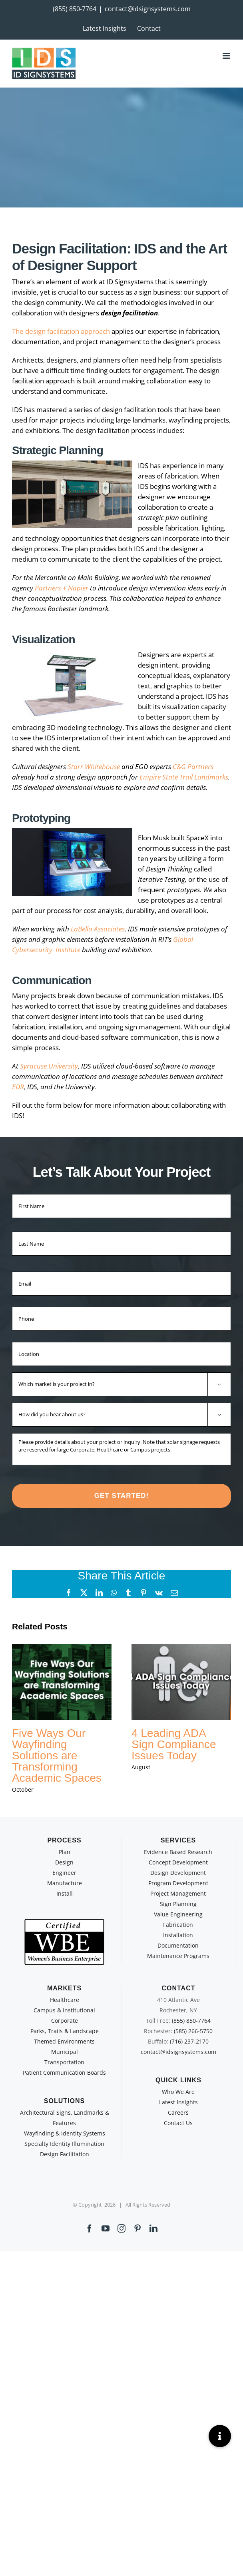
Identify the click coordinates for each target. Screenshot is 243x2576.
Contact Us (178, 2123)
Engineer (64, 1872)
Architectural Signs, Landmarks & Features (64, 2118)
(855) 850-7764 (74, 8)
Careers (178, 2112)
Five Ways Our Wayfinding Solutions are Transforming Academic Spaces (57, 1755)
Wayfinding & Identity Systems (64, 2133)
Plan (64, 1852)
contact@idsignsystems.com (148, 8)
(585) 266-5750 (193, 2031)
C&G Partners (193, 766)
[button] (220, 2436)
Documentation (178, 1945)
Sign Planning (178, 1904)
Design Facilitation (64, 2154)
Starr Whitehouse (94, 766)
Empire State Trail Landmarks (183, 777)
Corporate (64, 2020)
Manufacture (64, 1883)
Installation (178, 1935)
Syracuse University (49, 1066)
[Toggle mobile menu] (227, 56)
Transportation (64, 2062)
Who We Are (178, 2091)
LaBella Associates (98, 928)
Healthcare (64, 2000)
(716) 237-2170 (189, 2041)
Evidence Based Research (178, 1852)
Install (64, 1893)
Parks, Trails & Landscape (64, 2031)
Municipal (64, 2052)
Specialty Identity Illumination (64, 2143)
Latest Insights (178, 2102)
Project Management (178, 1893)
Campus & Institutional (64, 2010)
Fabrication (178, 1924)
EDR (18, 1086)
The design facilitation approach (61, 331)
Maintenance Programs (178, 1956)
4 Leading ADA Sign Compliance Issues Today (173, 1744)
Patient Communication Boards (64, 2072)
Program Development (178, 1883)
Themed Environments (64, 2041)
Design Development (178, 1872)
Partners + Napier (61, 587)
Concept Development (178, 1862)
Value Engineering (178, 1914)
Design (64, 1862)
